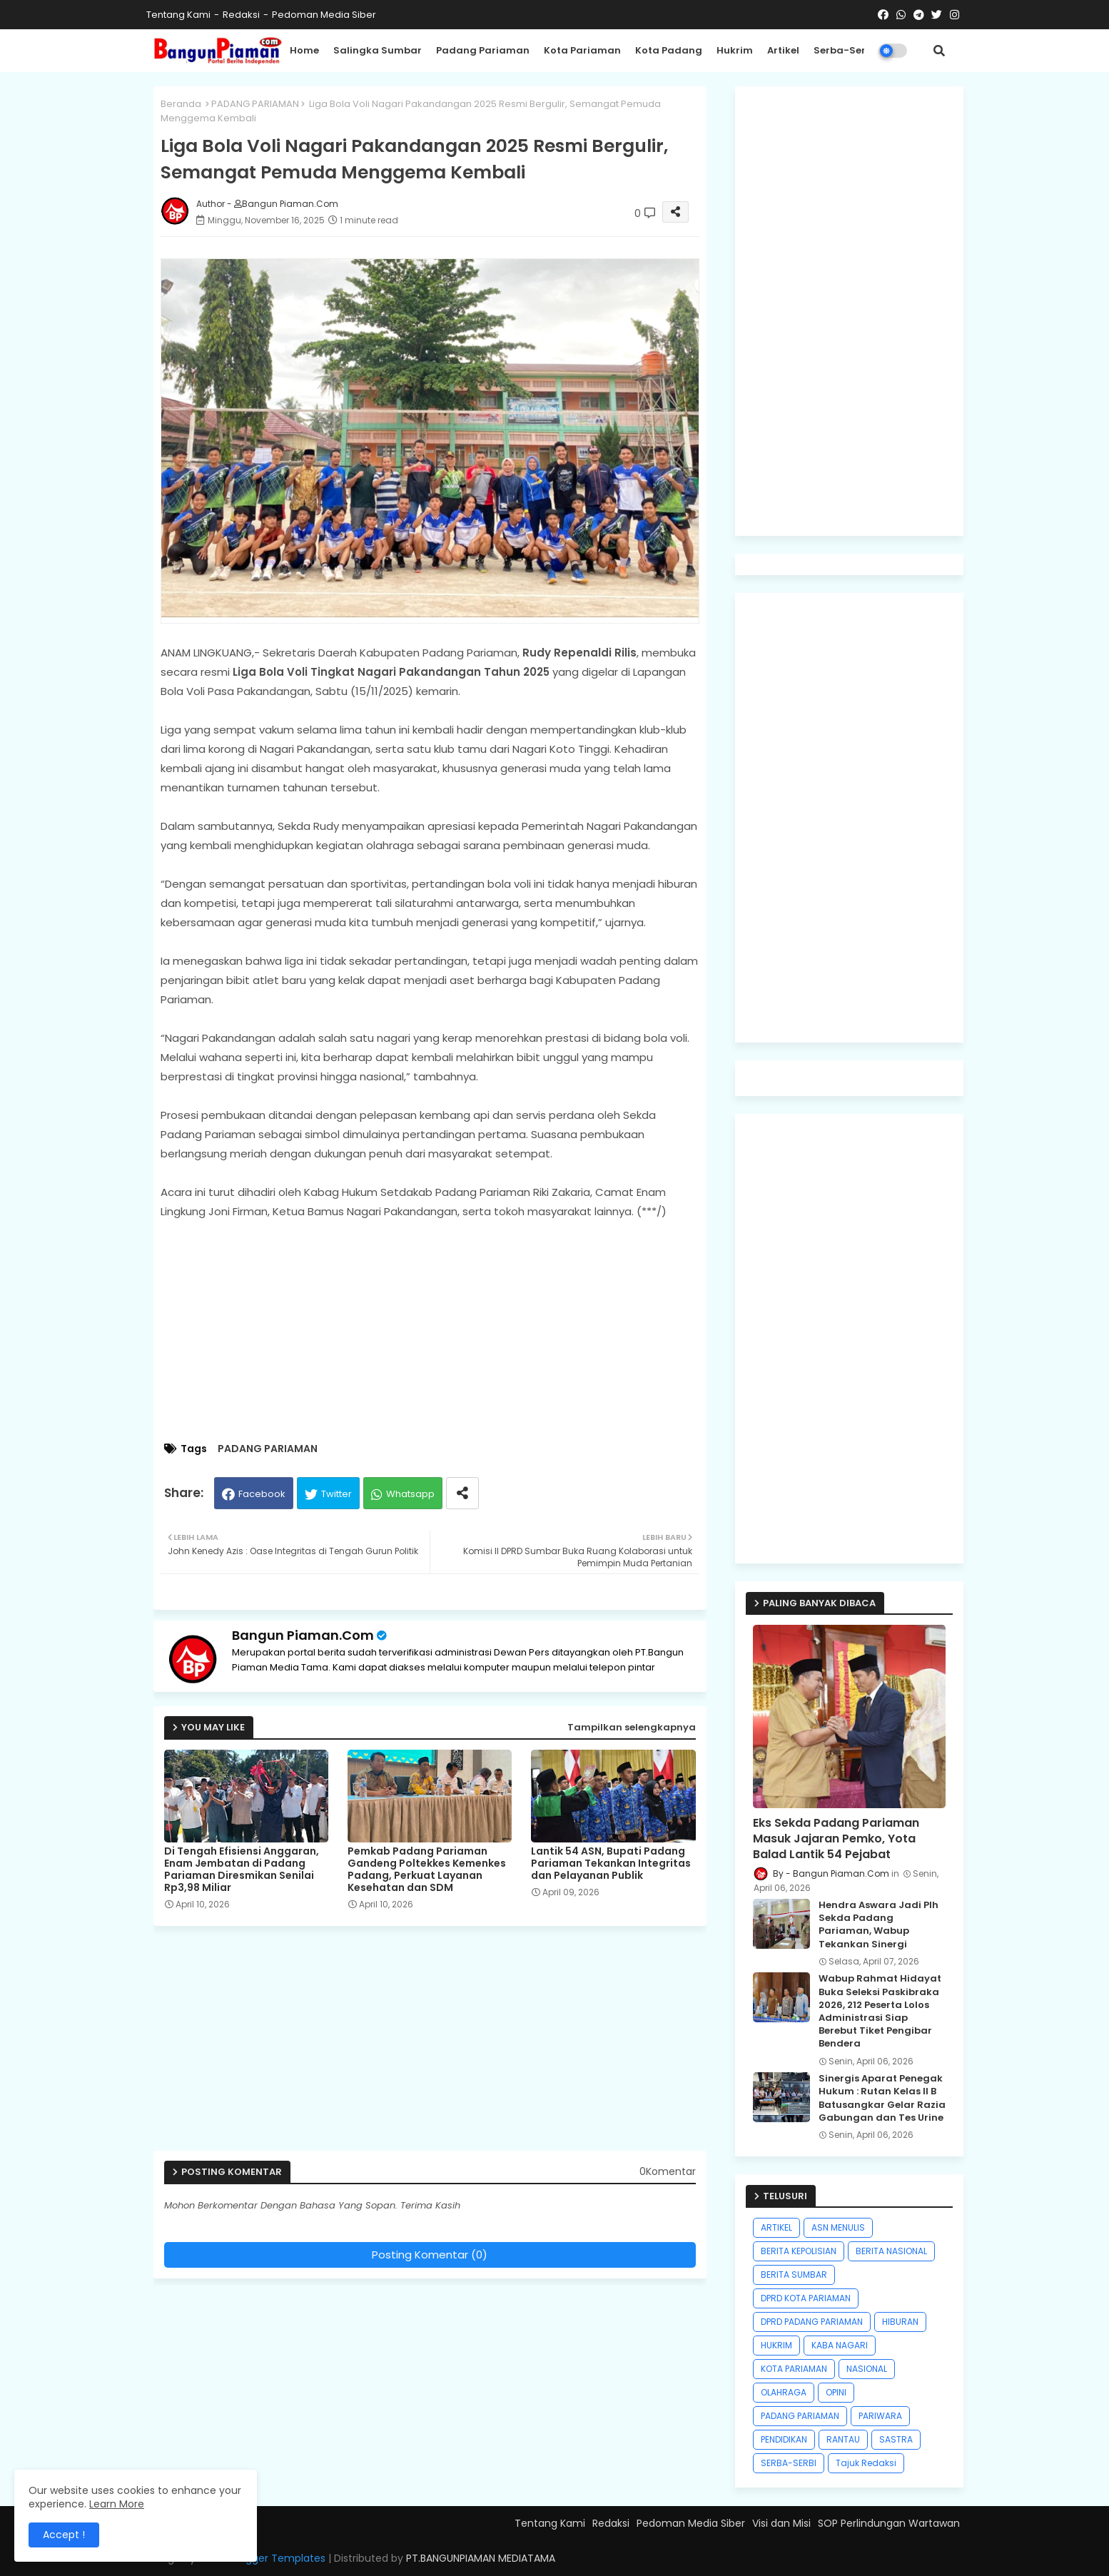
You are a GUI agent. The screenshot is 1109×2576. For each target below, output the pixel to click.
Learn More (116, 2504)
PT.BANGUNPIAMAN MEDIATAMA (480, 2558)
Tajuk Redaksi (866, 2463)
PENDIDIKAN (784, 2439)
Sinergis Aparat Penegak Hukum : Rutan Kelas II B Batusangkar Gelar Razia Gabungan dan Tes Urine (882, 2098)
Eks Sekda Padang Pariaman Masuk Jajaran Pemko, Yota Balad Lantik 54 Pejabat (836, 1839)
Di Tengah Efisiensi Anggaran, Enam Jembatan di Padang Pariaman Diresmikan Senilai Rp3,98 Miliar (241, 1869)
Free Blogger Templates (266, 2558)
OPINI (836, 2392)
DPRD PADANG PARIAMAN (812, 2322)
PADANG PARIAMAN (255, 104)
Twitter (336, 1494)
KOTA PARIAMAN (794, 2369)
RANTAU (843, 2439)
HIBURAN (900, 2322)
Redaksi (241, 14)
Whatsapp (410, 1494)
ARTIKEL (776, 2227)
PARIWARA (880, 2416)
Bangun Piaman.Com (303, 1635)
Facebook (261, 1494)
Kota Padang (668, 50)
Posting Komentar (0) (429, 2254)
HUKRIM (776, 2345)
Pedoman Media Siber (324, 14)
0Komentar (667, 2172)
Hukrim (734, 50)
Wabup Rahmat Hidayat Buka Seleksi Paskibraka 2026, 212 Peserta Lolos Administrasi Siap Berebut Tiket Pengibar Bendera (880, 2011)
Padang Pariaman (483, 50)
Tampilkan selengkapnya (631, 1727)
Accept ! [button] (64, 2534)
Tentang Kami (178, 14)
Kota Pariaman (582, 50)
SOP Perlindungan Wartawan (889, 2523)
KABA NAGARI (839, 2345)
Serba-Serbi (844, 50)
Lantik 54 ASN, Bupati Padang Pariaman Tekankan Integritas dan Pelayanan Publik (611, 1863)
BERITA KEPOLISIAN (798, 2251)
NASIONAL (866, 2369)
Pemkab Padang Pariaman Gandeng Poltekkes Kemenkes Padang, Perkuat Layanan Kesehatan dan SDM (427, 1869)
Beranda (181, 104)
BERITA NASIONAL (891, 2251)
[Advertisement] (444, 1331)
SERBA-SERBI (788, 2463)
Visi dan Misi (781, 2523)
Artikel (783, 50)
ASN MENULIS (838, 2227)
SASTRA (896, 2439)
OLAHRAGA (783, 2392)
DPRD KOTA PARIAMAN (806, 2298)
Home (304, 50)
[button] (939, 50)
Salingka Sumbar (377, 50)
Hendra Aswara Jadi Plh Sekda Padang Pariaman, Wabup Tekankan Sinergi (878, 1925)
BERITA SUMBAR (794, 2274)
